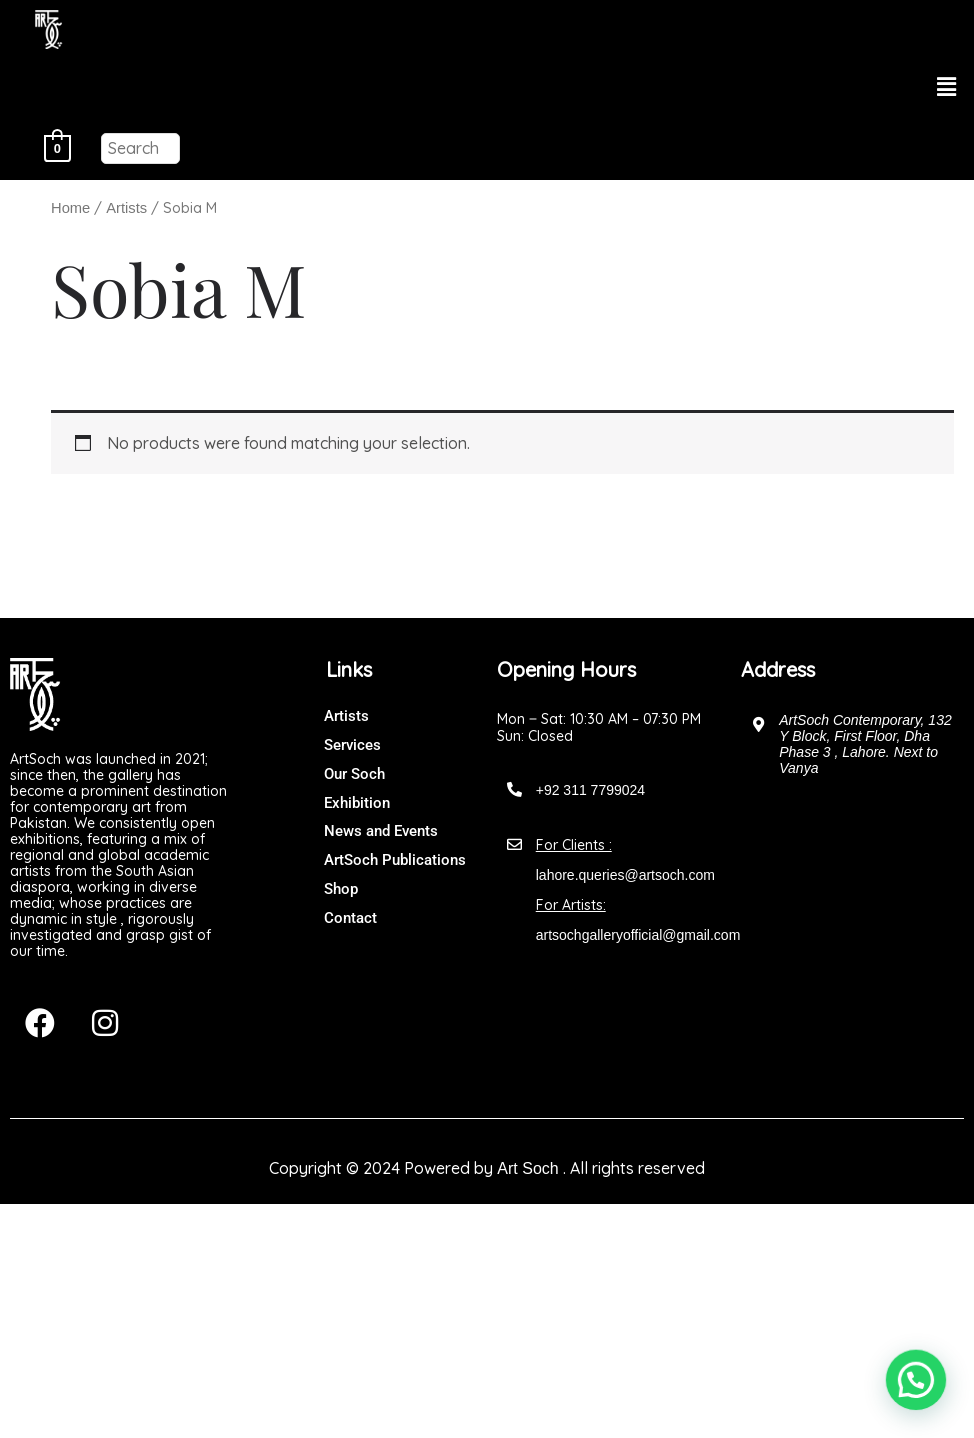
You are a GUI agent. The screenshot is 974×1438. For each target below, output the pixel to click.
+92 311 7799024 (590, 790)
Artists (126, 208)
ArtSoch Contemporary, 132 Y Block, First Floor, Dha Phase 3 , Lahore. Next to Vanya (865, 744)
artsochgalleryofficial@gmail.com (638, 935)
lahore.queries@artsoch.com (625, 875)
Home (70, 208)
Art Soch (527, 1168)
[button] (947, 87)
